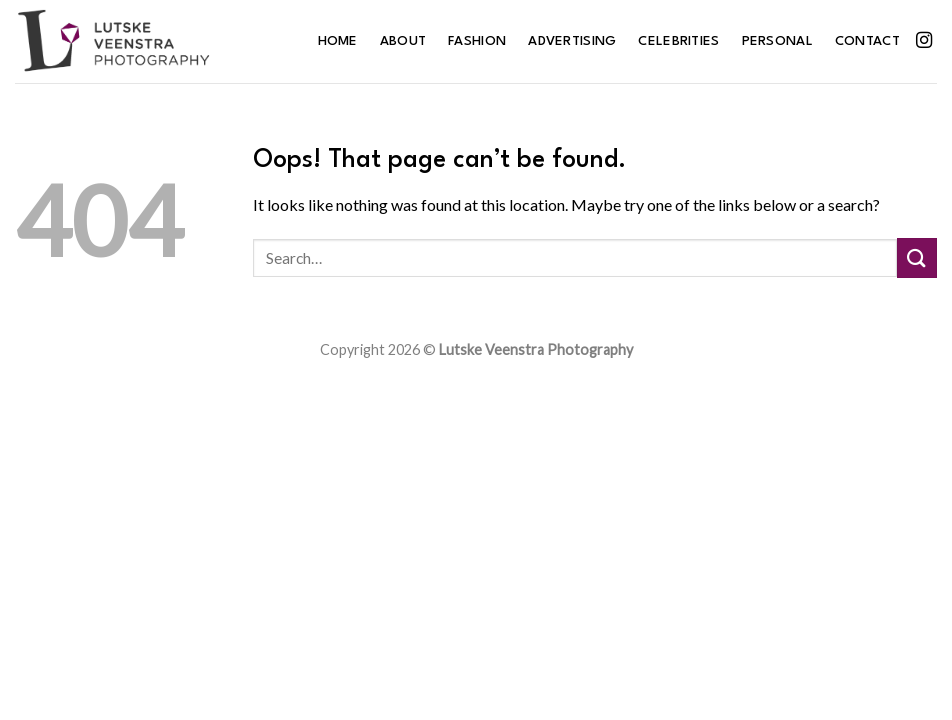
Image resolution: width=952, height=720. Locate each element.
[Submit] (917, 257)
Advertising (572, 41)
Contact (867, 41)
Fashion (477, 41)
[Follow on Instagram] (924, 41)
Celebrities (678, 41)
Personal (777, 41)
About (403, 41)
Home (338, 41)
